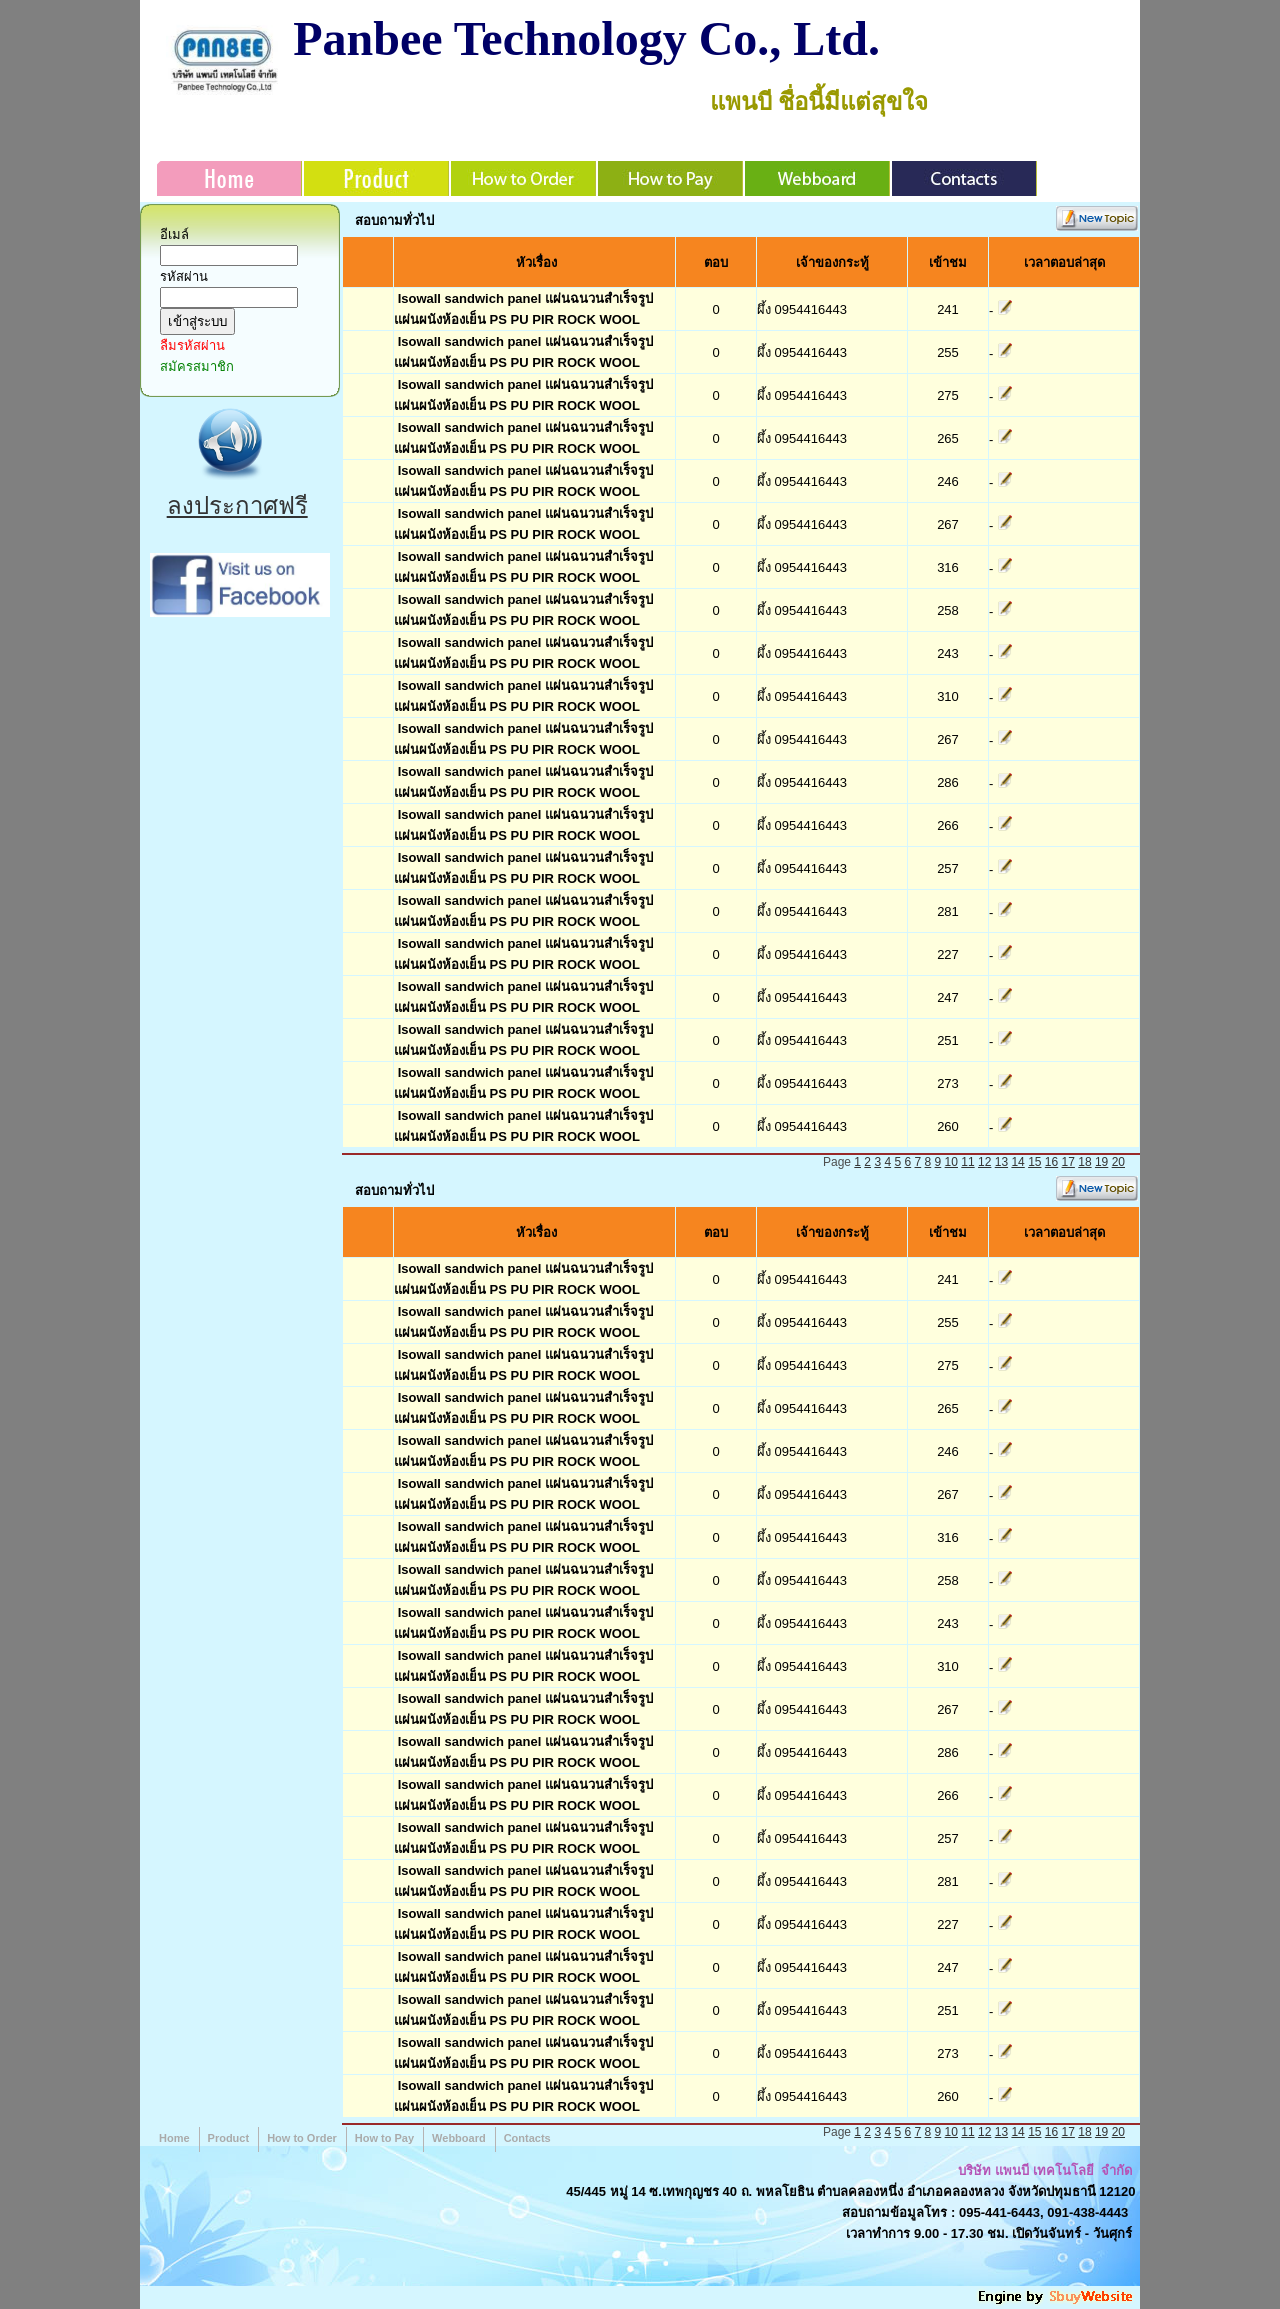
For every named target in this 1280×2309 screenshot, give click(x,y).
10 (951, 1162)
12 (984, 1162)
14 (1017, 1162)
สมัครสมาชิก (197, 366)
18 (1084, 1162)
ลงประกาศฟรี (237, 505)
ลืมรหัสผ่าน (192, 345)
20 (1118, 1162)
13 (1001, 1162)
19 (1101, 1162)
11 (967, 1162)
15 (1034, 1162)
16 (1051, 1162)
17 (1068, 1162)
